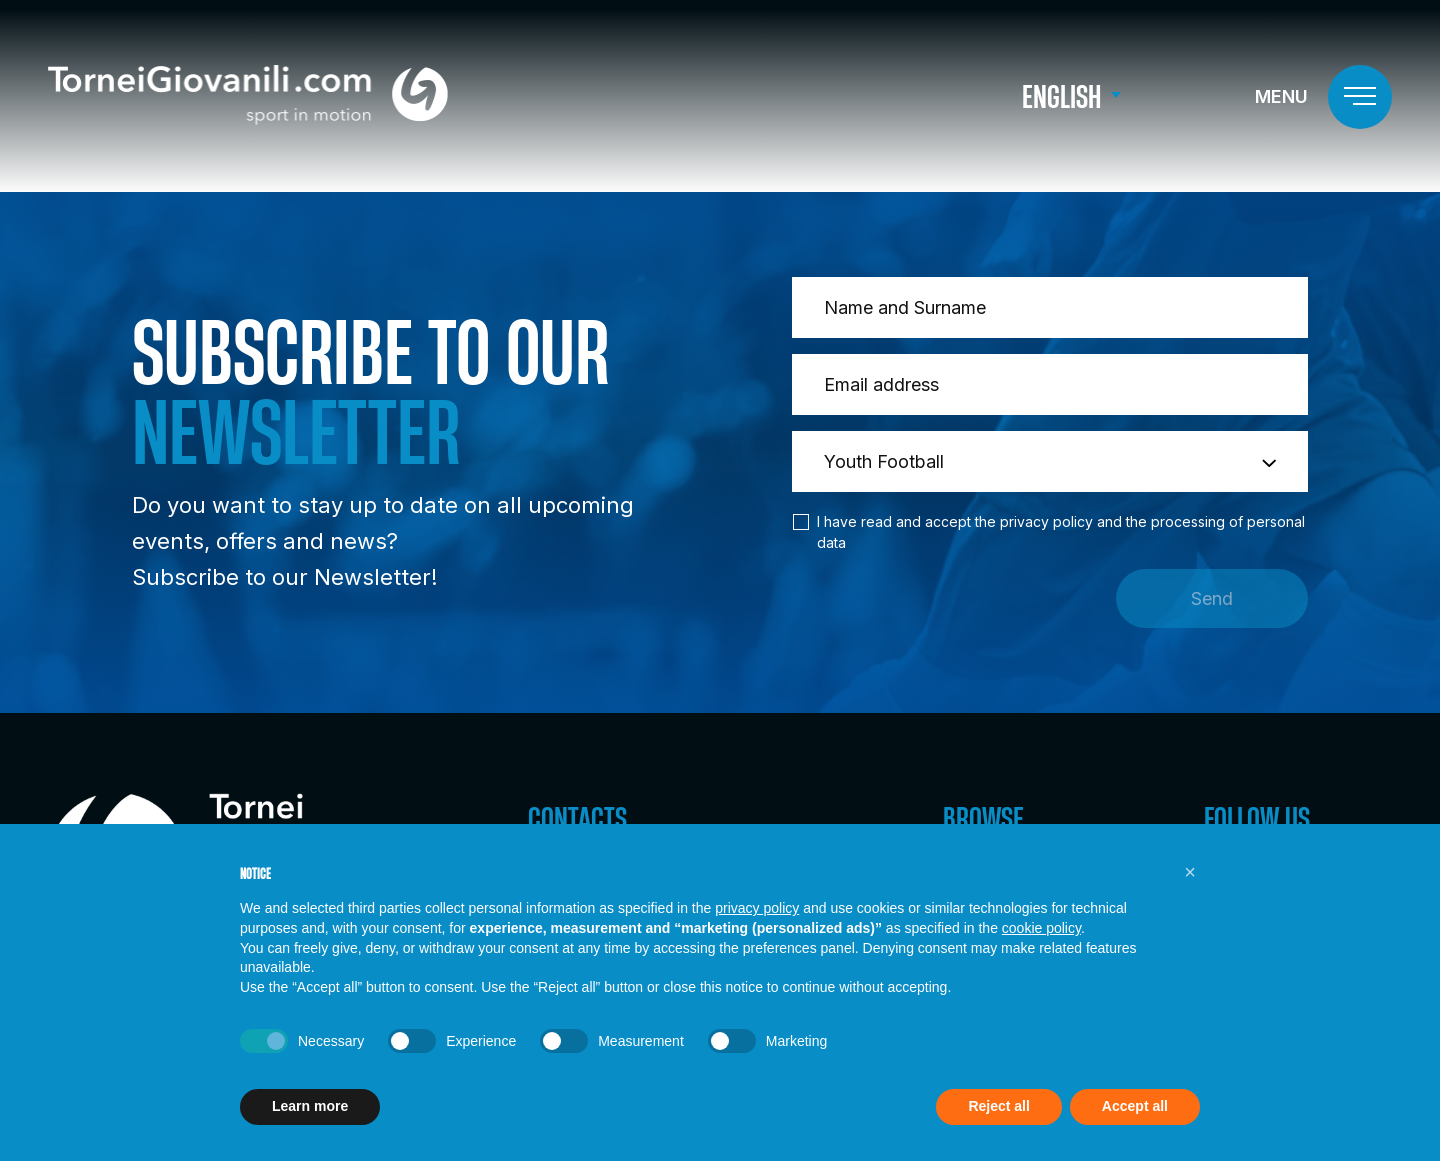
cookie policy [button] (1041, 928)
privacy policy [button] (757, 908)
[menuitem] (1071, 97)
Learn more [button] (310, 1106)
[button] (1190, 872)
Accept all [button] (1135, 1106)
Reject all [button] (998, 1106)
